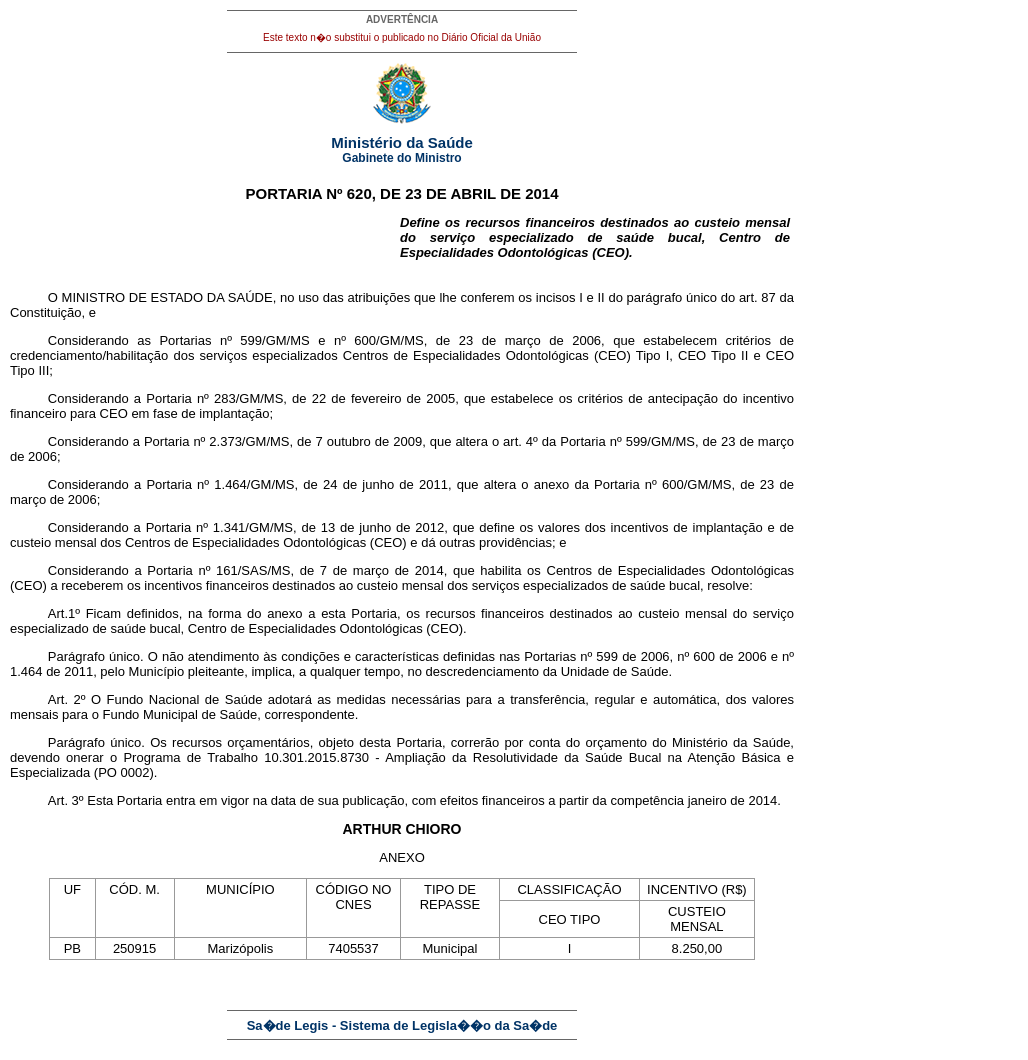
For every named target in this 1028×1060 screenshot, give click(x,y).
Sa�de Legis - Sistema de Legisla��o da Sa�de (402, 1025)
